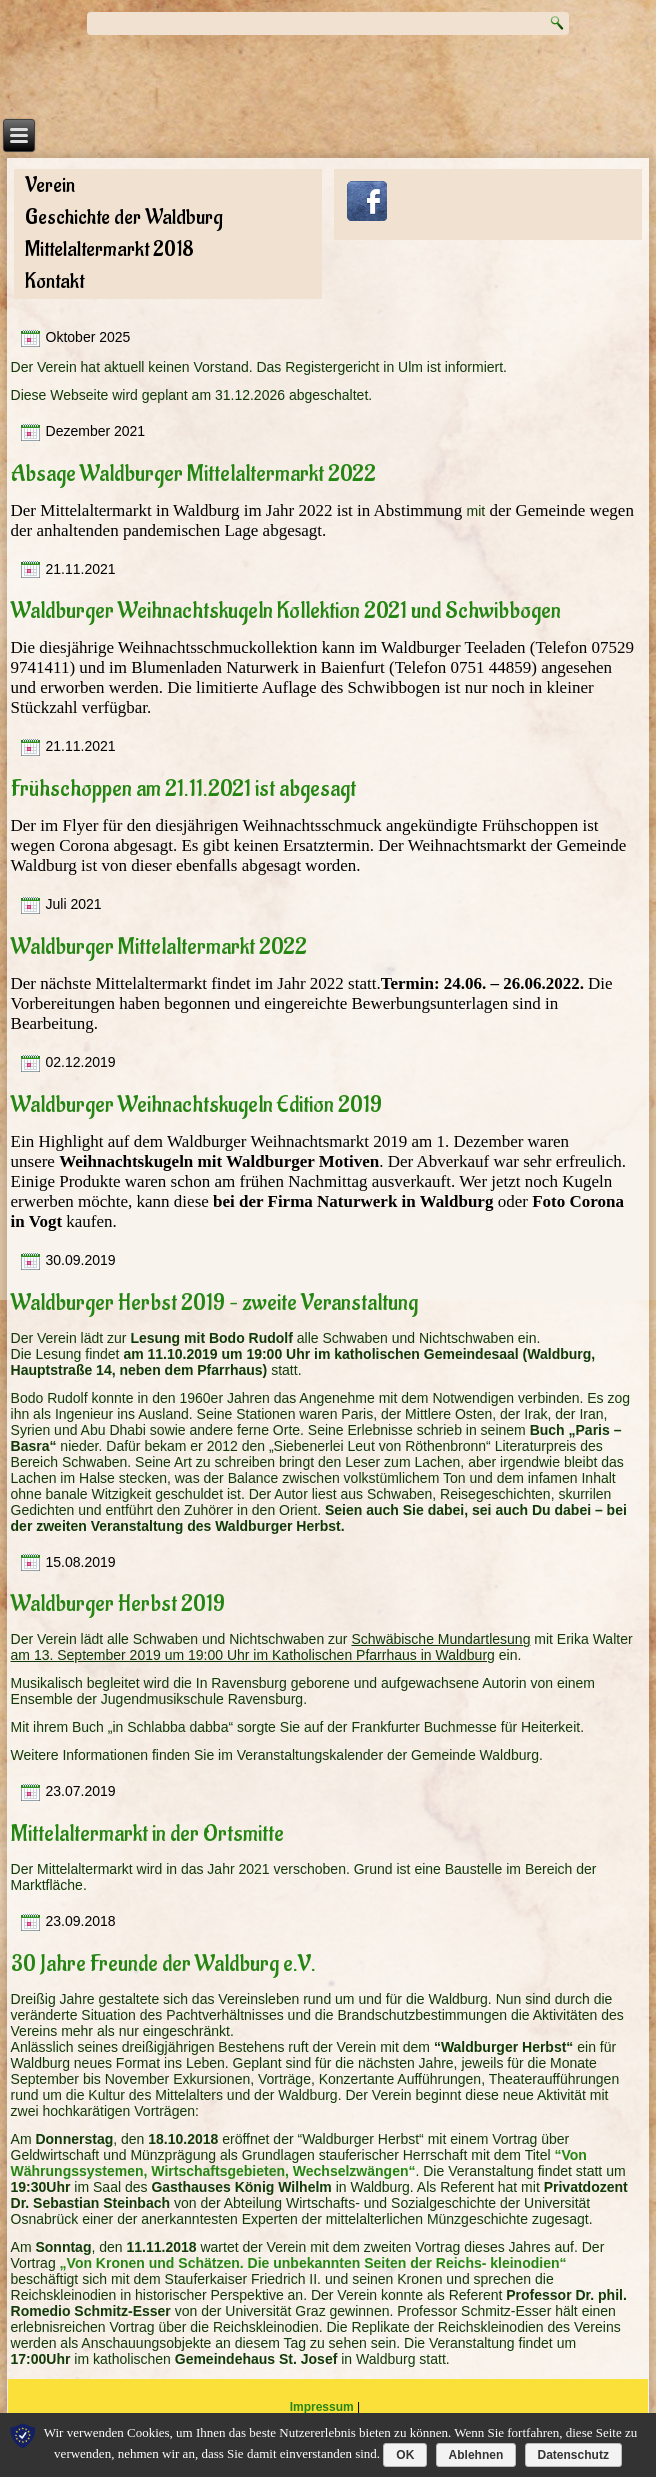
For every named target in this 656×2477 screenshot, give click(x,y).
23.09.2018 (81, 1921)
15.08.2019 (81, 1562)
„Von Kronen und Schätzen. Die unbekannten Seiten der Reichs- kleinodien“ (313, 2263)
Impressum (322, 2407)
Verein (50, 185)
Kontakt (54, 281)
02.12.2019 (81, 1062)
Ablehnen (476, 2455)
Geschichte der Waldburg (124, 217)
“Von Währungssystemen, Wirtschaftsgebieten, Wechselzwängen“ (299, 2163)
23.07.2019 (81, 1791)
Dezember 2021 (96, 431)
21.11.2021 (81, 569)
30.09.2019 (81, 1260)
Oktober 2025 (88, 337)
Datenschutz (573, 2455)
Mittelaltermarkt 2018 (109, 249)
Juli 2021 (74, 904)
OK (405, 2455)
